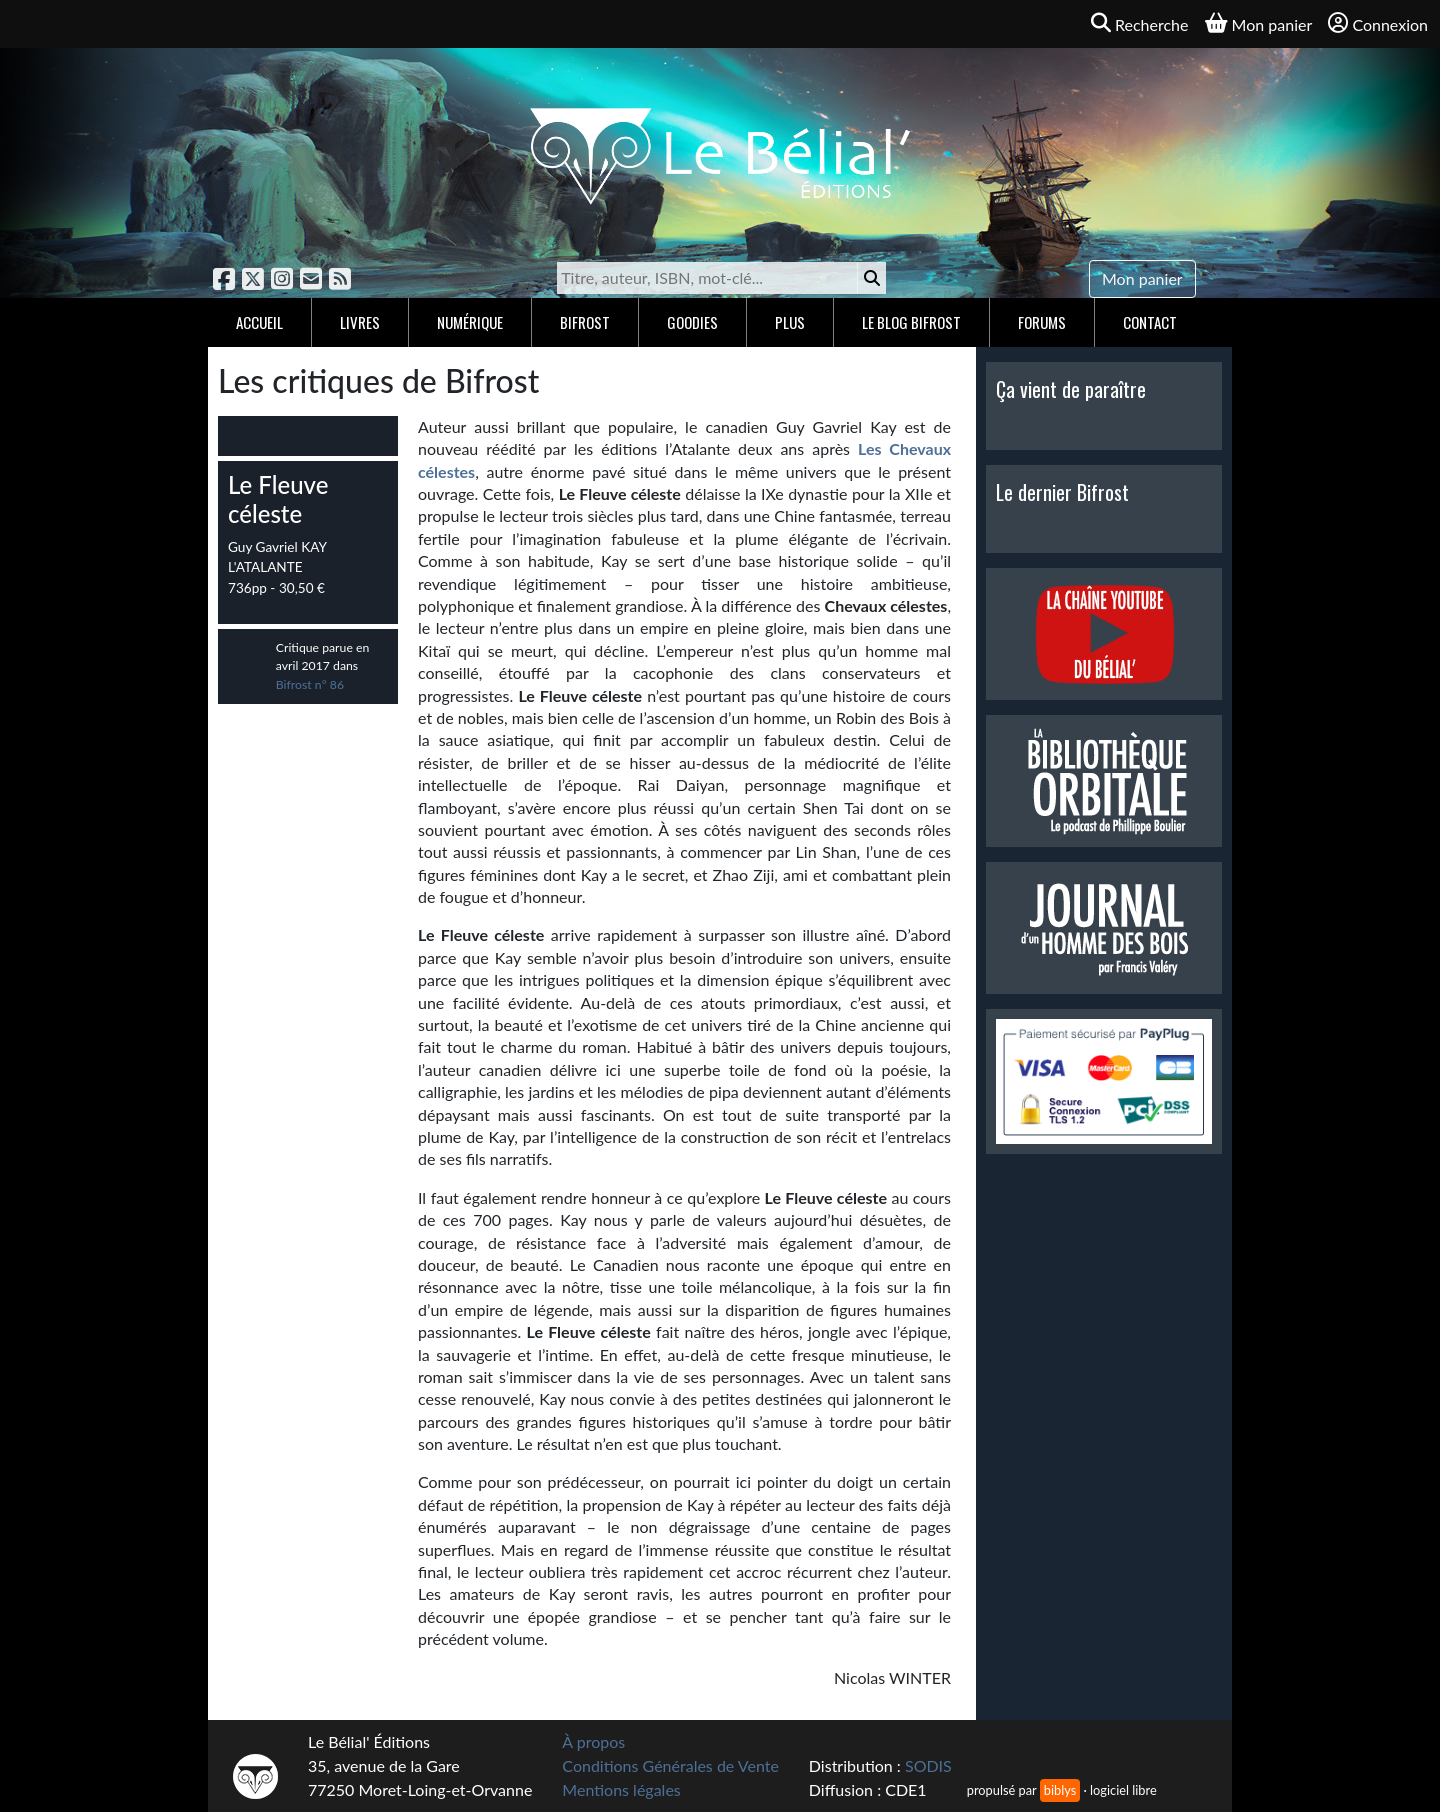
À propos (593, 1741)
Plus (790, 322)
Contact (1150, 322)
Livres (360, 322)
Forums (1042, 322)
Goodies (692, 322)
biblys (1060, 1790)
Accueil (259, 322)
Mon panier (1142, 278)
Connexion (1378, 23)
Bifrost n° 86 (310, 684)
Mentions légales (621, 1789)
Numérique (470, 322)
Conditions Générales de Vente (670, 1765)
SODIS (928, 1765)
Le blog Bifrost (911, 322)
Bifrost (585, 322)
